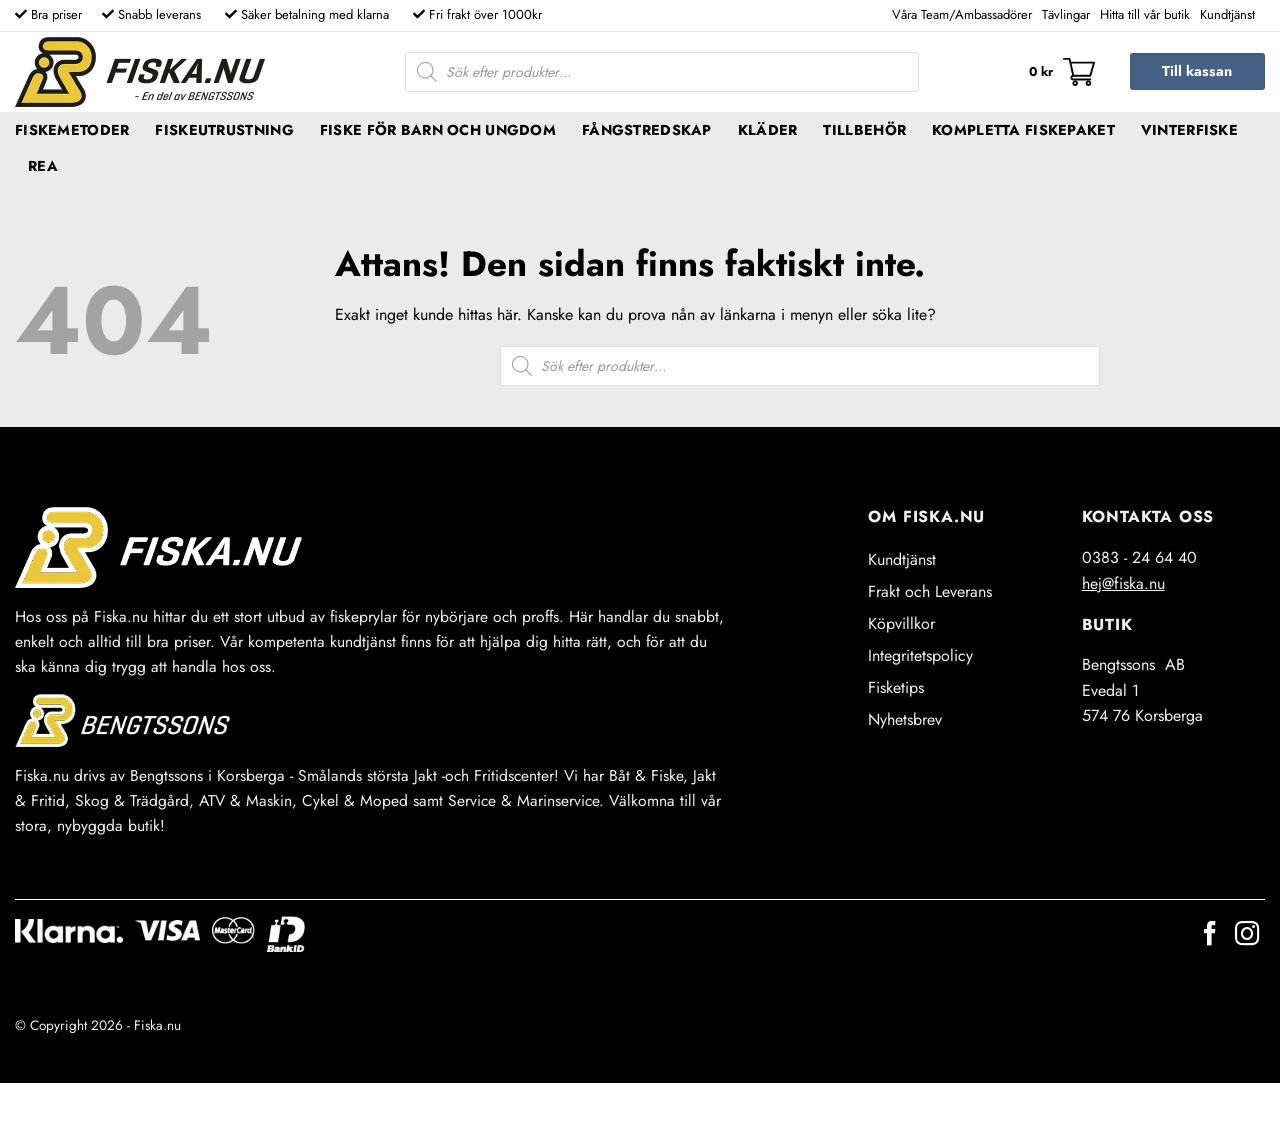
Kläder (768, 130)
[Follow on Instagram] (1247, 935)
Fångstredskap (647, 130)
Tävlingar (1066, 14)
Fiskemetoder (72, 130)
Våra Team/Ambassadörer (962, 14)
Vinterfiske (1189, 130)
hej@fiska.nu (1123, 583)
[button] (1062, 72)
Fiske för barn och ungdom (438, 130)
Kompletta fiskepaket (1023, 130)
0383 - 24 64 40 (1139, 557)
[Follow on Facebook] (1210, 935)
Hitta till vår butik (1145, 14)
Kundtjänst (1227, 14)
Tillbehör (864, 130)
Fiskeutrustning (224, 130)
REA (43, 166)
